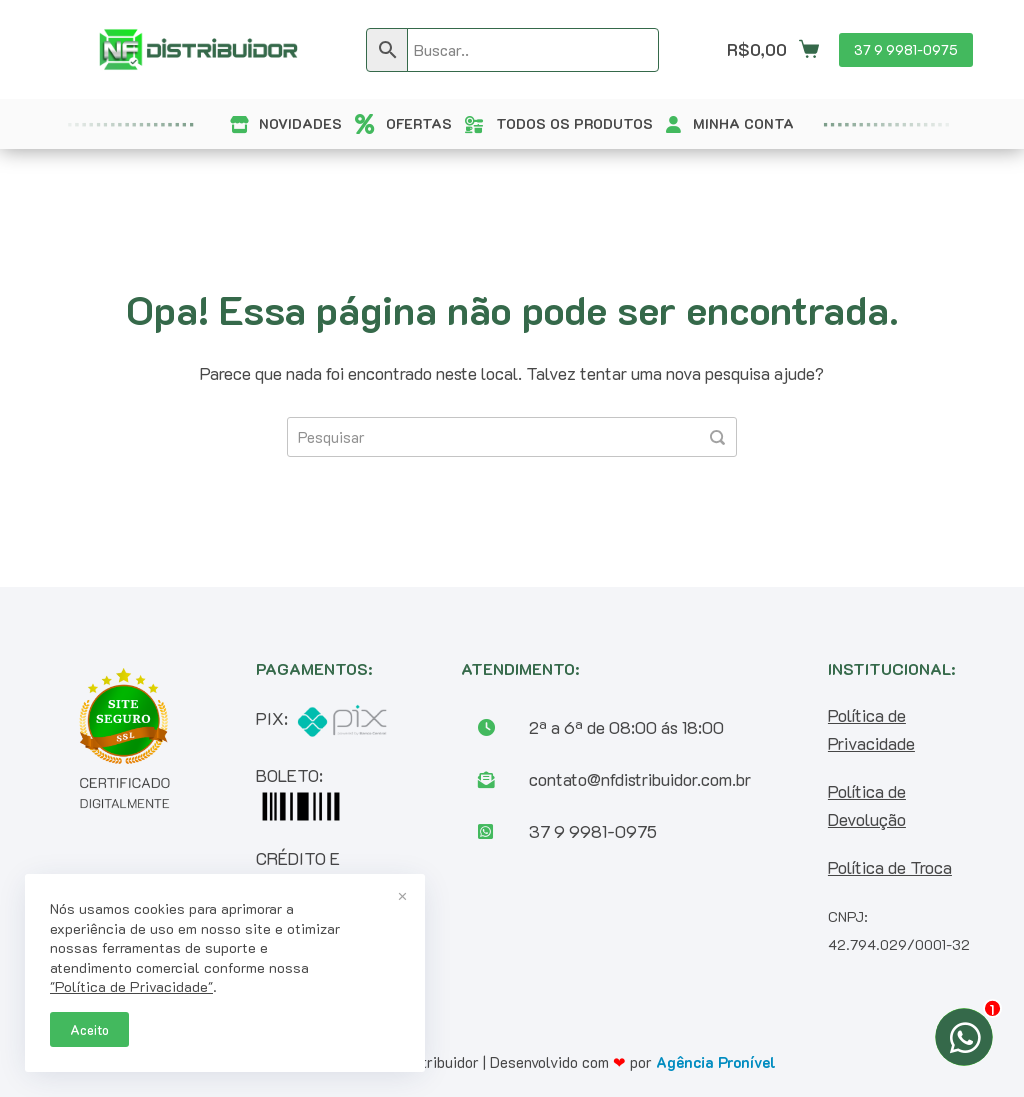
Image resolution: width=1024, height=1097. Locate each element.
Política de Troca (890, 867)
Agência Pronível (716, 1062)
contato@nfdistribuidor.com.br (640, 779)
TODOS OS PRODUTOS (574, 123)
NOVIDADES (300, 123)
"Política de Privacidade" (131, 986)
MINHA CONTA (743, 123)
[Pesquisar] (717, 437)
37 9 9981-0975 (906, 49)
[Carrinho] (773, 49)
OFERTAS (419, 123)
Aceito (89, 1029)
